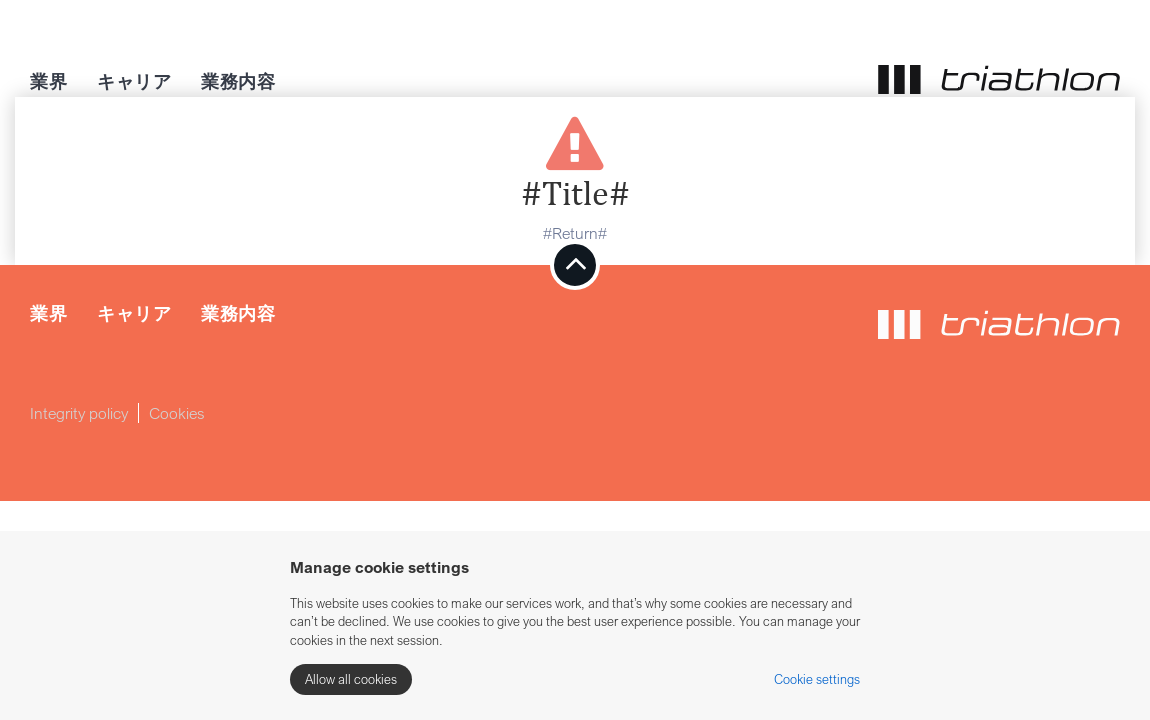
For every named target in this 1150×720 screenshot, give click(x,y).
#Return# (575, 233)
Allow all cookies (351, 679)
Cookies (177, 413)
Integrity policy (79, 413)
